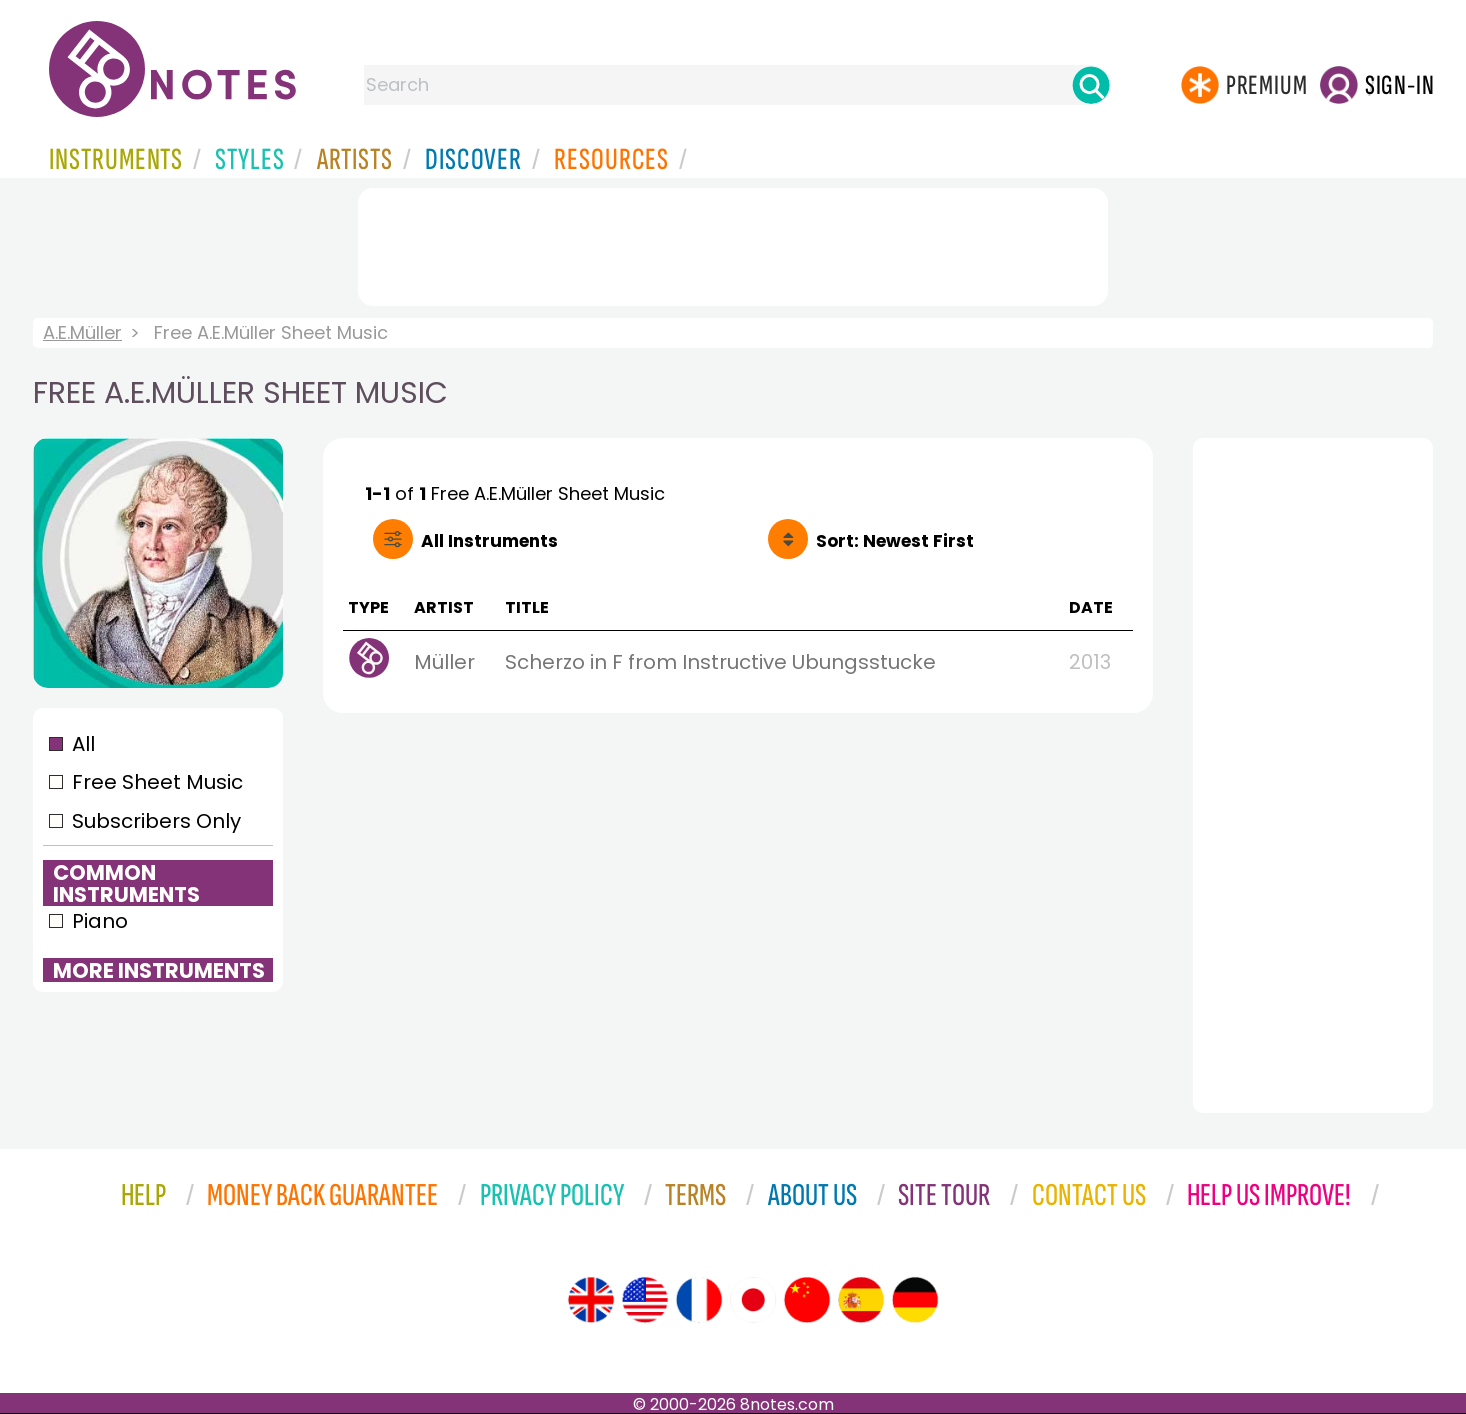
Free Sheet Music (157, 782)
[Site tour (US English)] (645, 1300)
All (83, 744)
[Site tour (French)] (699, 1300)
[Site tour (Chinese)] (807, 1300)
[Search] (1091, 85)
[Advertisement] (733, 243)
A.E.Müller (82, 332)
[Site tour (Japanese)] (753, 1300)
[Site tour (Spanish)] (861, 1300)
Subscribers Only (156, 821)
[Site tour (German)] (915, 1300)
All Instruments (489, 541)
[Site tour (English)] (591, 1300)
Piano (100, 921)
